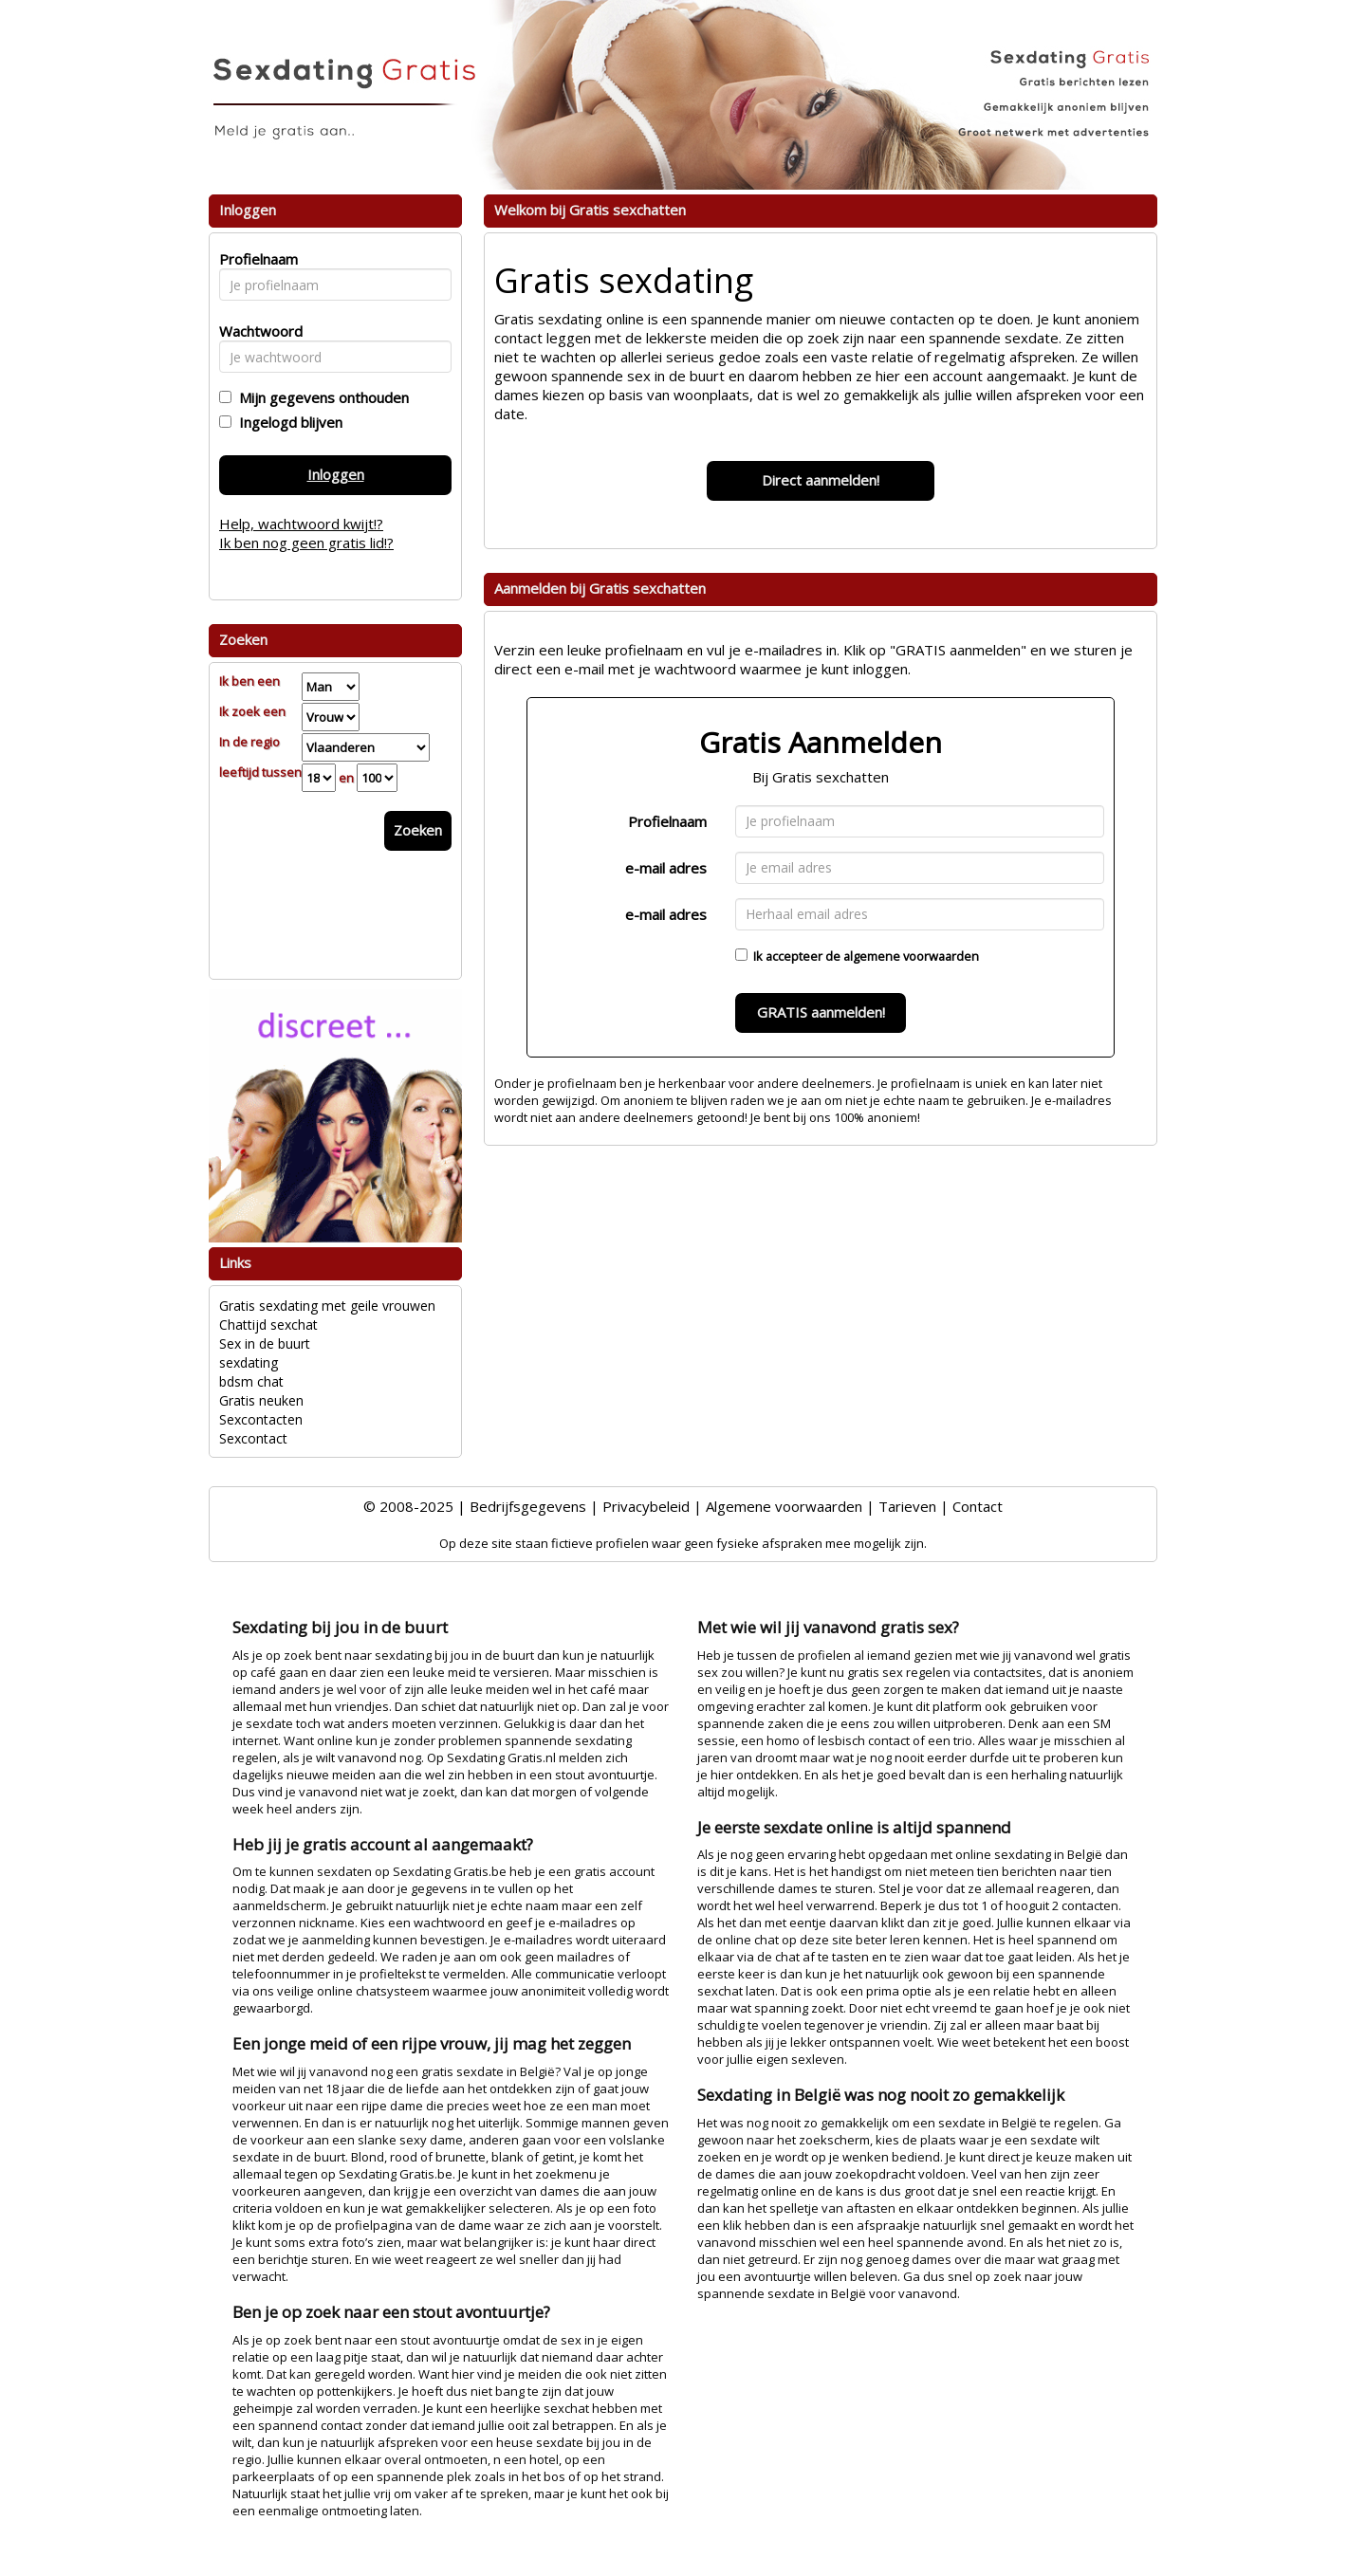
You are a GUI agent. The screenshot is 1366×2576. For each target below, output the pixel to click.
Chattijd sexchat (268, 1325)
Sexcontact (253, 1438)
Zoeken (418, 829)
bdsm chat (251, 1381)
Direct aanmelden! (820, 479)
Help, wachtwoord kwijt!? (301, 523)
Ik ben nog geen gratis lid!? (306, 542)
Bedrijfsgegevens (528, 1506)
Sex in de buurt (264, 1343)
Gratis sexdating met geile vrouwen (327, 1306)
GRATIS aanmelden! (821, 1012)
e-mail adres (666, 867)
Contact (977, 1506)
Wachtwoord (255, 331)
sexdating (248, 1362)
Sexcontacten (261, 1419)
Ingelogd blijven (286, 422)
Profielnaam (667, 821)
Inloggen (335, 474)
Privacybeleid (646, 1506)
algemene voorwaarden (911, 956)
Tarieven (907, 1506)
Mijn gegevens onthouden (320, 397)
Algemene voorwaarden (784, 1506)
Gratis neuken (261, 1400)
